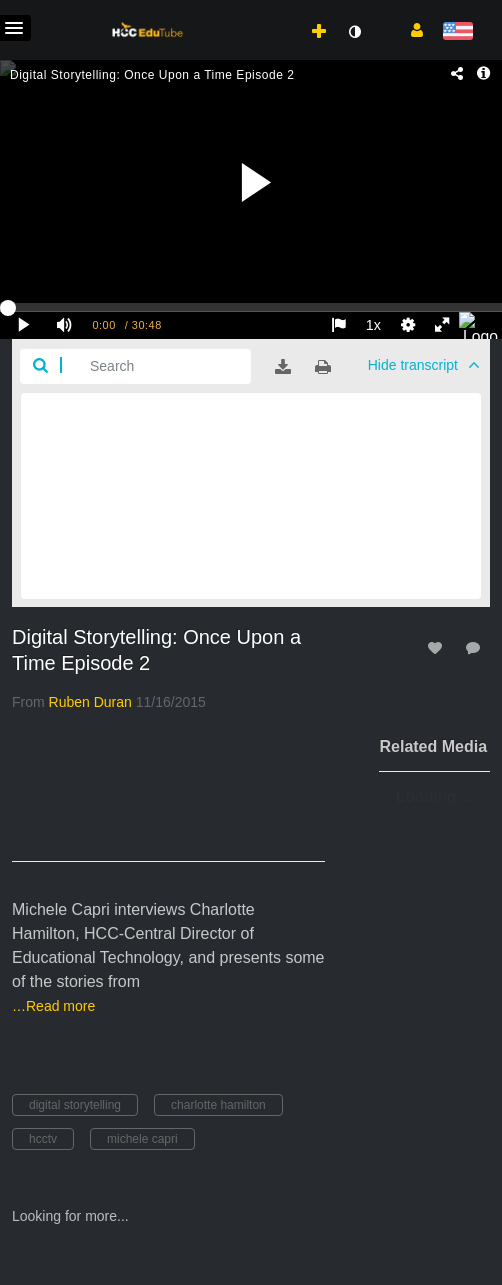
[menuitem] (275, 11)
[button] (409, 29)
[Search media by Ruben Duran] (90, 702)
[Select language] (457, 32)
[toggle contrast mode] (354, 32)
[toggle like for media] (438, 647)
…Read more (53, 1006)
